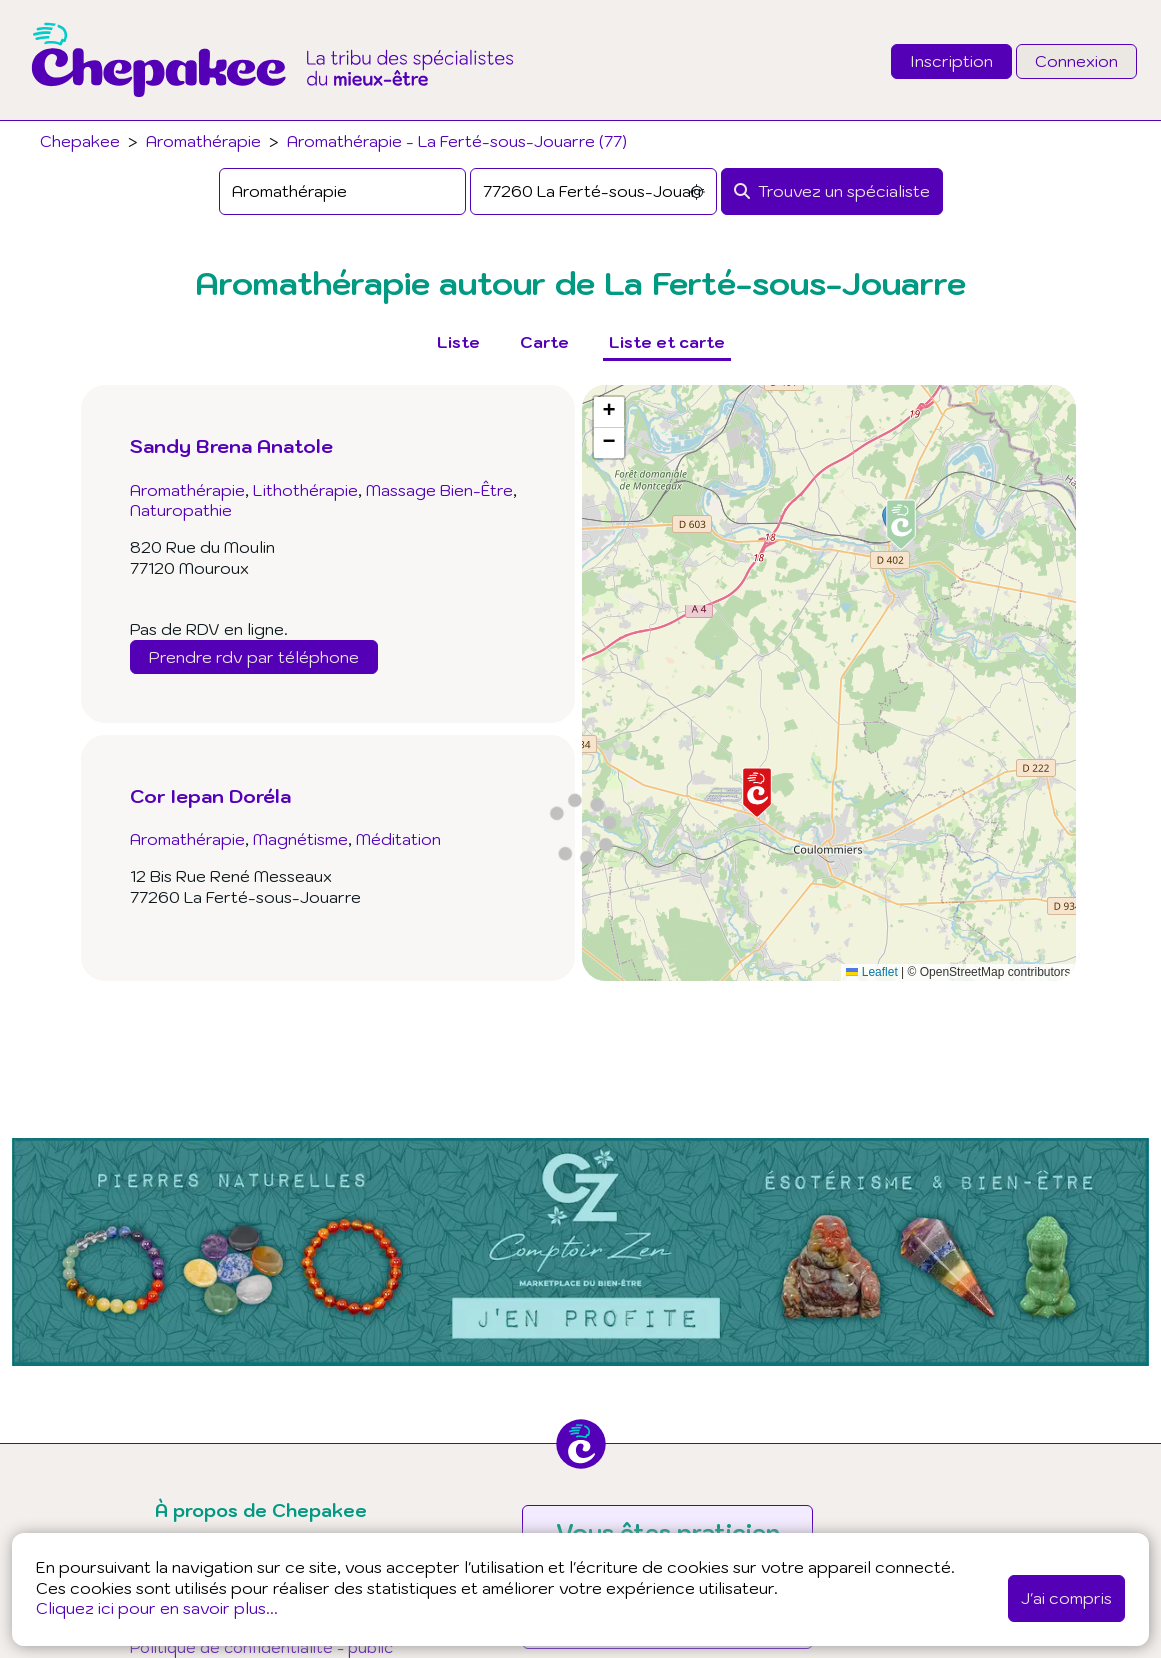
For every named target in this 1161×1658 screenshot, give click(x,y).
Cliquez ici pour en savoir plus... (157, 1608)
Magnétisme (300, 839)
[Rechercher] (832, 191)
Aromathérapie (203, 141)
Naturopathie (181, 510)
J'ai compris (1066, 1598)
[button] (757, 792)
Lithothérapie (305, 490)
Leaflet (871, 972)
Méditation (398, 839)
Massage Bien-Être (439, 490)
